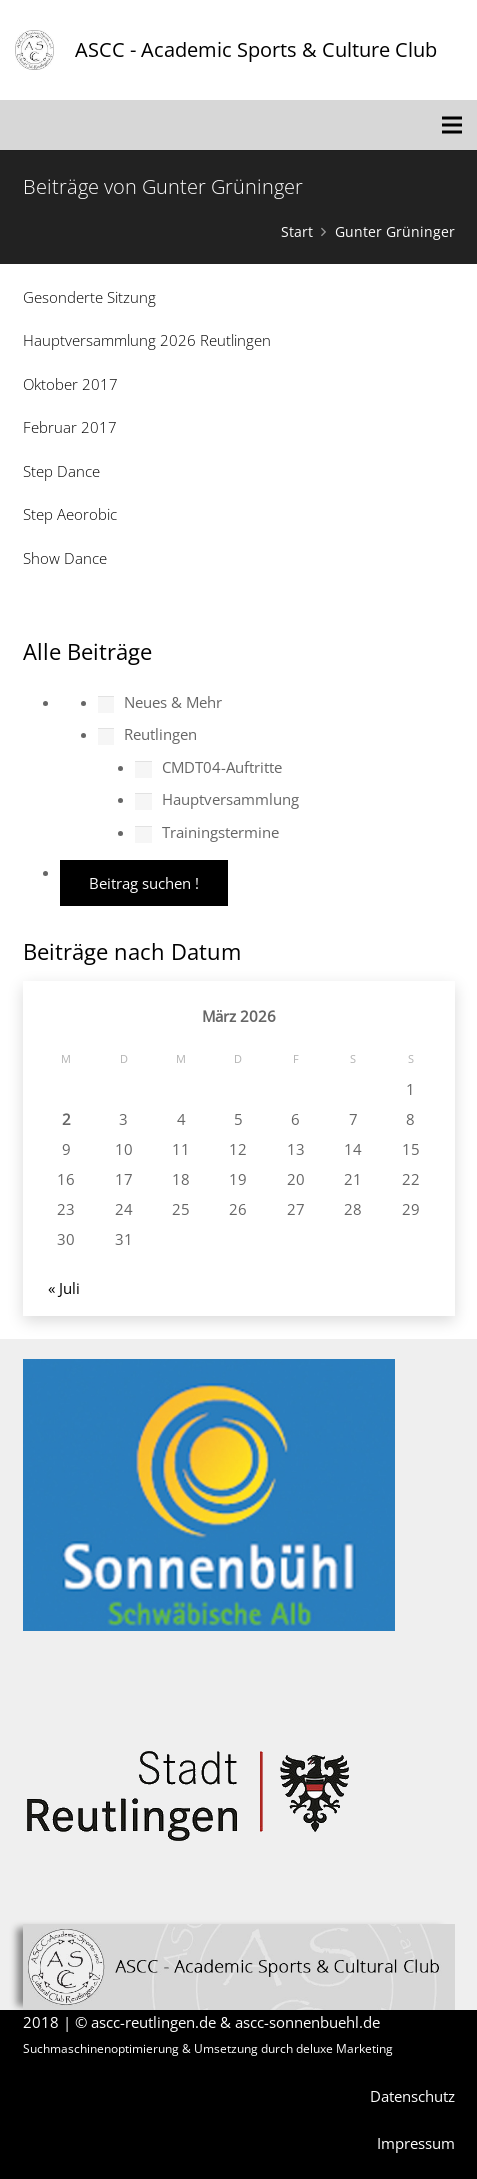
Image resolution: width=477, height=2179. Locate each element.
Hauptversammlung (217, 799)
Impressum (416, 2143)
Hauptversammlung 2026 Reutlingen (147, 340)
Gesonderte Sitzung (89, 297)
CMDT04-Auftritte (208, 767)
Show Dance (65, 558)
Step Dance (61, 471)
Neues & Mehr (160, 702)
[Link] (34, 50)
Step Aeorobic (70, 514)
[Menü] (452, 125)
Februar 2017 (70, 427)
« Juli (64, 1288)
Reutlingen (148, 734)
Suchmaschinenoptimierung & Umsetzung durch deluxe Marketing (208, 2048)
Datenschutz (412, 2096)
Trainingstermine (207, 832)
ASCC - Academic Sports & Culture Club (256, 49)
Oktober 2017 (70, 384)
